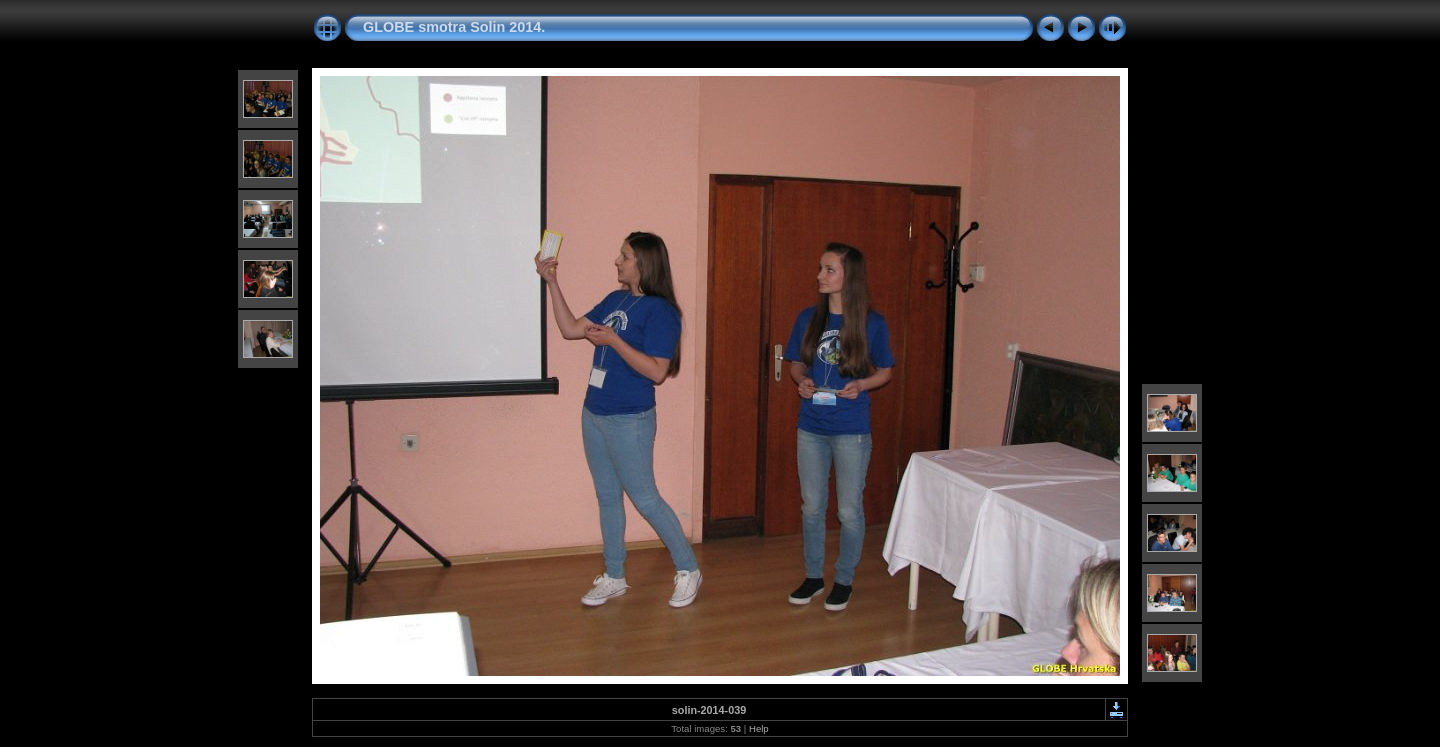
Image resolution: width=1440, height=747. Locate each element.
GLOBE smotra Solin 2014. (454, 27)
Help (759, 728)
